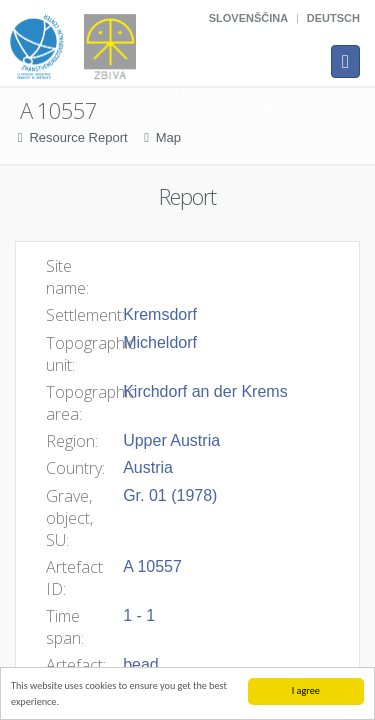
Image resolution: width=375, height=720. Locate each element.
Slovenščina (248, 18)
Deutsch (333, 18)
